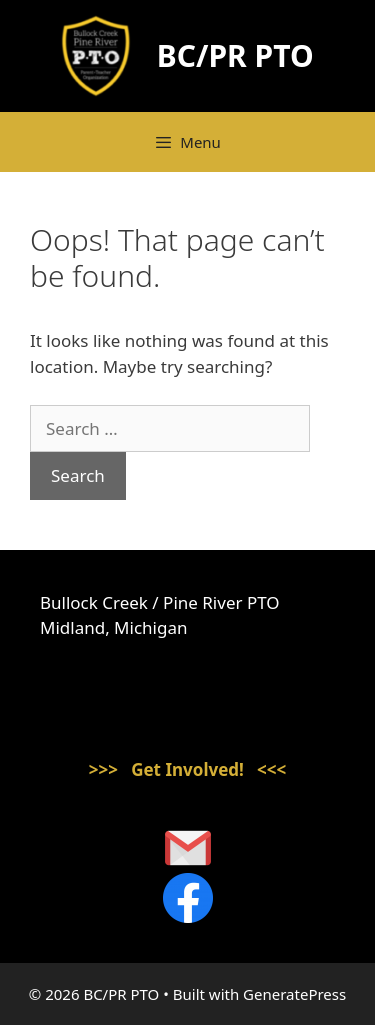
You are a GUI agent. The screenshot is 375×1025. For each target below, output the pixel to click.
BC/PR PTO (235, 55)
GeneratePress (294, 994)
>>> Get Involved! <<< (188, 769)
